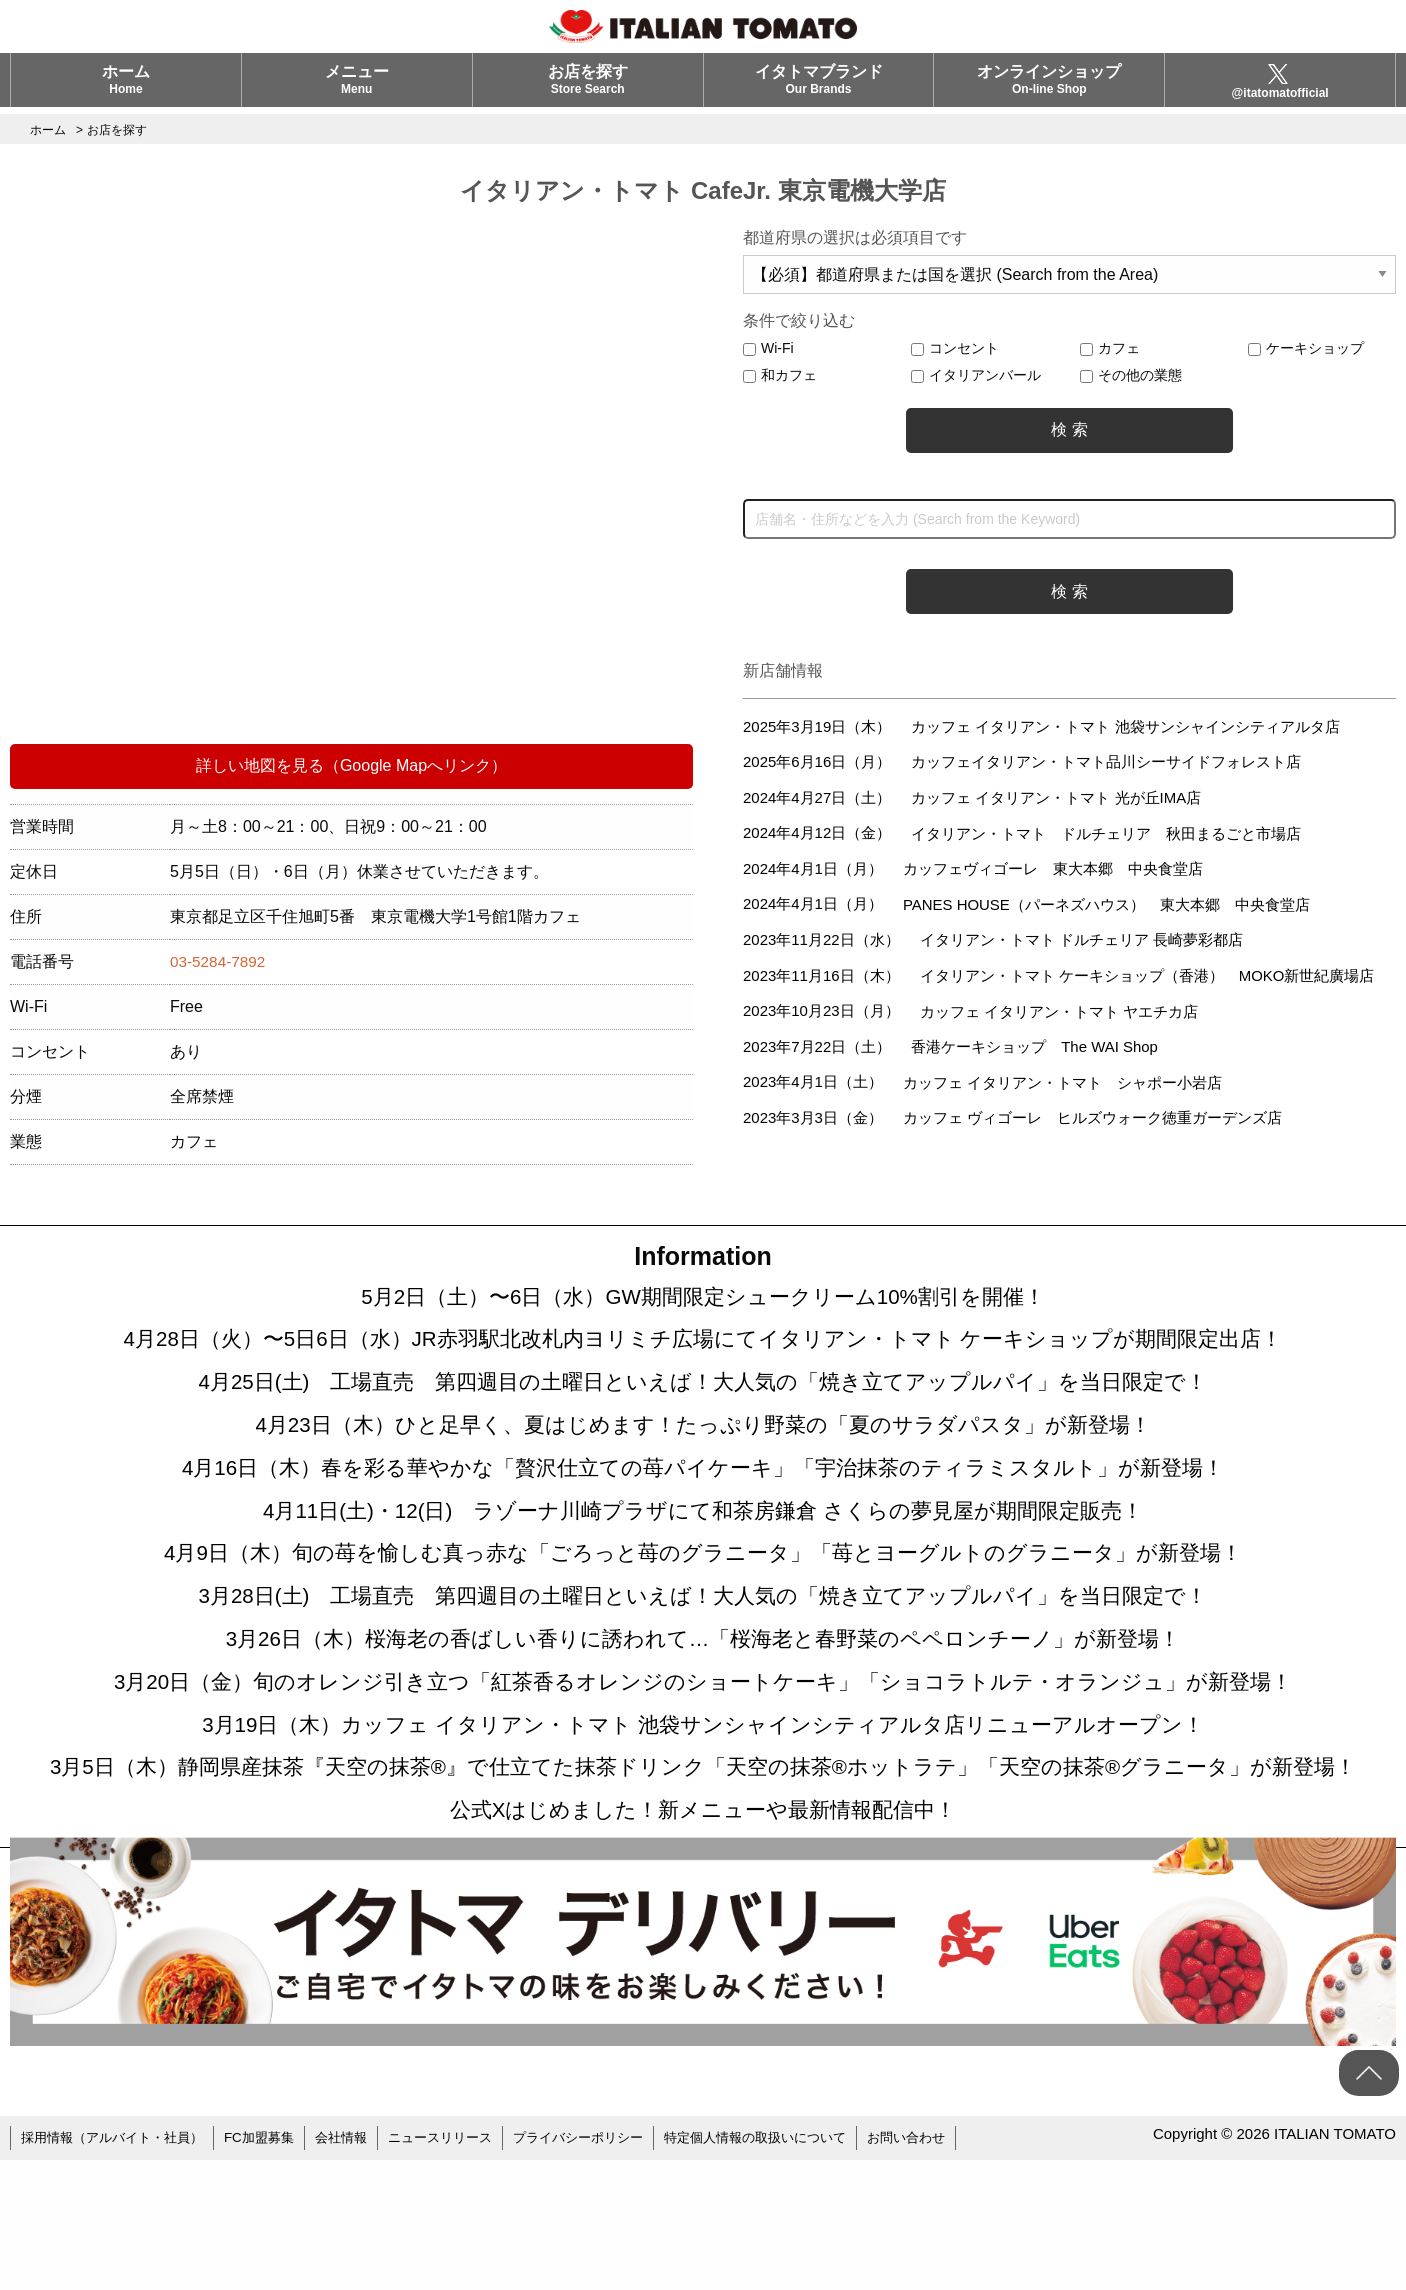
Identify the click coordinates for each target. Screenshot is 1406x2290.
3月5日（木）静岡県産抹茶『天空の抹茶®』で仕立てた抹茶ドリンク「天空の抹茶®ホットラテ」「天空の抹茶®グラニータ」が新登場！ (703, 1871)
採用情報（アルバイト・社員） (119, 2270)
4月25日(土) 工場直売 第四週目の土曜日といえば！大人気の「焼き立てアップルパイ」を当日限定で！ (702, 1401)
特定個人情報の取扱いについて (803, 2270)
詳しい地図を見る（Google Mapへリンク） (351, 765)
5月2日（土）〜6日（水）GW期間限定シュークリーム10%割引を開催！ (703, 1301)
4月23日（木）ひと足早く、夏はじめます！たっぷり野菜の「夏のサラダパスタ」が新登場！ (703, 1451)
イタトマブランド (819, 86)
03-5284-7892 (220, 961)
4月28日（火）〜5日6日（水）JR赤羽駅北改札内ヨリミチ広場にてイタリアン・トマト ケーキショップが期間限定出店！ (703, 1351)
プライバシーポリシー (614, 2270)
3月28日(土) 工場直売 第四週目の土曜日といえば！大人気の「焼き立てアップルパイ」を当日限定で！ (702, 1651)
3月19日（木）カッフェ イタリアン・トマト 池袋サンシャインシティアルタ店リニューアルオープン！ (703, 1801)
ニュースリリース (467, 2270)
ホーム (126, 86)
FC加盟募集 (275, 2270)
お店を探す (588, 86)
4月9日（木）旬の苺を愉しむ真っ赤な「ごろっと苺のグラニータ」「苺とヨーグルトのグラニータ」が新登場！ (703, 1601)
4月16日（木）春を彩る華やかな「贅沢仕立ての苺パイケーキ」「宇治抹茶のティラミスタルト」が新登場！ (703, 1501)
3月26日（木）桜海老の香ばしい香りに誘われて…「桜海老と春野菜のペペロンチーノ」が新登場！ (703, 1701)
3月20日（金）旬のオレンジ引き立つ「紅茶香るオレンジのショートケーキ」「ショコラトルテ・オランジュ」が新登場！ (703, 1751)
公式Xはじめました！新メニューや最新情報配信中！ (703, 1941)
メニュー (357, 86)
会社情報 (362, 2270)
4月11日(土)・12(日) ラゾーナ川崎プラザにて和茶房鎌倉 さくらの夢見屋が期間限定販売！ (703, 1551)
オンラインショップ (1049, 86)
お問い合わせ (964, 2270)
